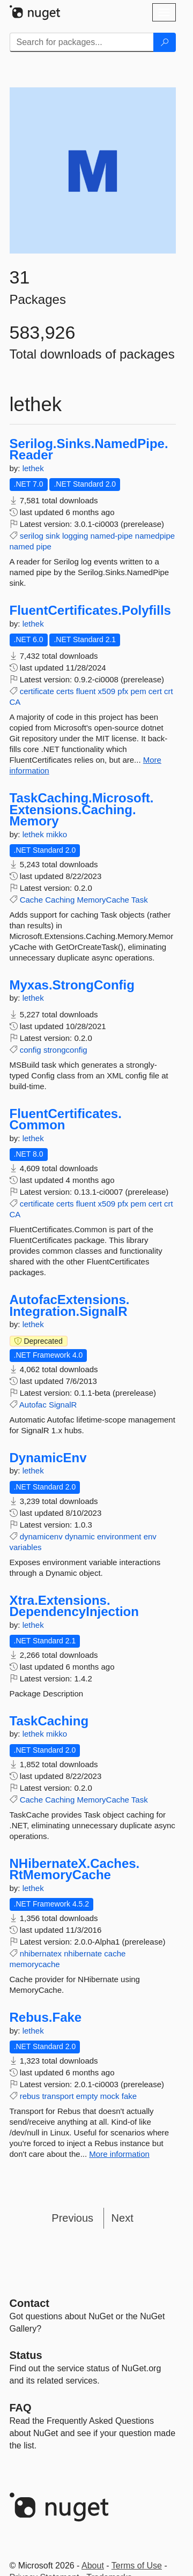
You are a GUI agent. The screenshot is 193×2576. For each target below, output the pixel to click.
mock (110, 2096)
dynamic (80, 1536)
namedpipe (155, 535)
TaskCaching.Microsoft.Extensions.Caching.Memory (82, 809)
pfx (122, 691)
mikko (56, 834)
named (22, 546)
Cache (31, 899)
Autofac (33, 1404)
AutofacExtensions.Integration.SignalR (70, 1305)
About (92, 2565)
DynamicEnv (48, 1458)
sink (53, 535)
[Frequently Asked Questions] (21, 2408)
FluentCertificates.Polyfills (90, 610)
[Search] (164, 42)
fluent (86, 691)
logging (75, 535)
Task (139, 899)
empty (87, 2096)
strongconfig (65, 1049)
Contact (29, 2303)
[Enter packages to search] (82, 42)
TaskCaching (49, 1721)
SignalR (63, 1404)
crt (168, 691)
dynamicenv (41, 1536)
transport (57, 2096)
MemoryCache (103, 899)
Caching (60, 899)
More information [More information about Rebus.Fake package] (119, 2153)
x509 (107, 691)
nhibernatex (41, 1953)
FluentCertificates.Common (66, 1119)
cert (155, 691)
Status (26, 2355)
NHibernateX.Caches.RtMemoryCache (75, 1869)
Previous (72, 2218)
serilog (31, 535)
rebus (30, 2096)
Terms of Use (137, 2565)
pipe (43, 546)
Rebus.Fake (46, 2017)
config (30, 1049)
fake (129, 2096)
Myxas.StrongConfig (72, 985)
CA (15, 701)
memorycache (35, 1964)
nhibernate (83, 1953)
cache (114, 1953)
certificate (37, 691)
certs (65, 691)
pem (138, 691)
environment (119, 1536)
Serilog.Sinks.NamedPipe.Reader (89, 449)
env (150, 1536)
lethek (33, 468)
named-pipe (111, 535)
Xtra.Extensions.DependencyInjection (74, 1606)
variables (26, 1547)
